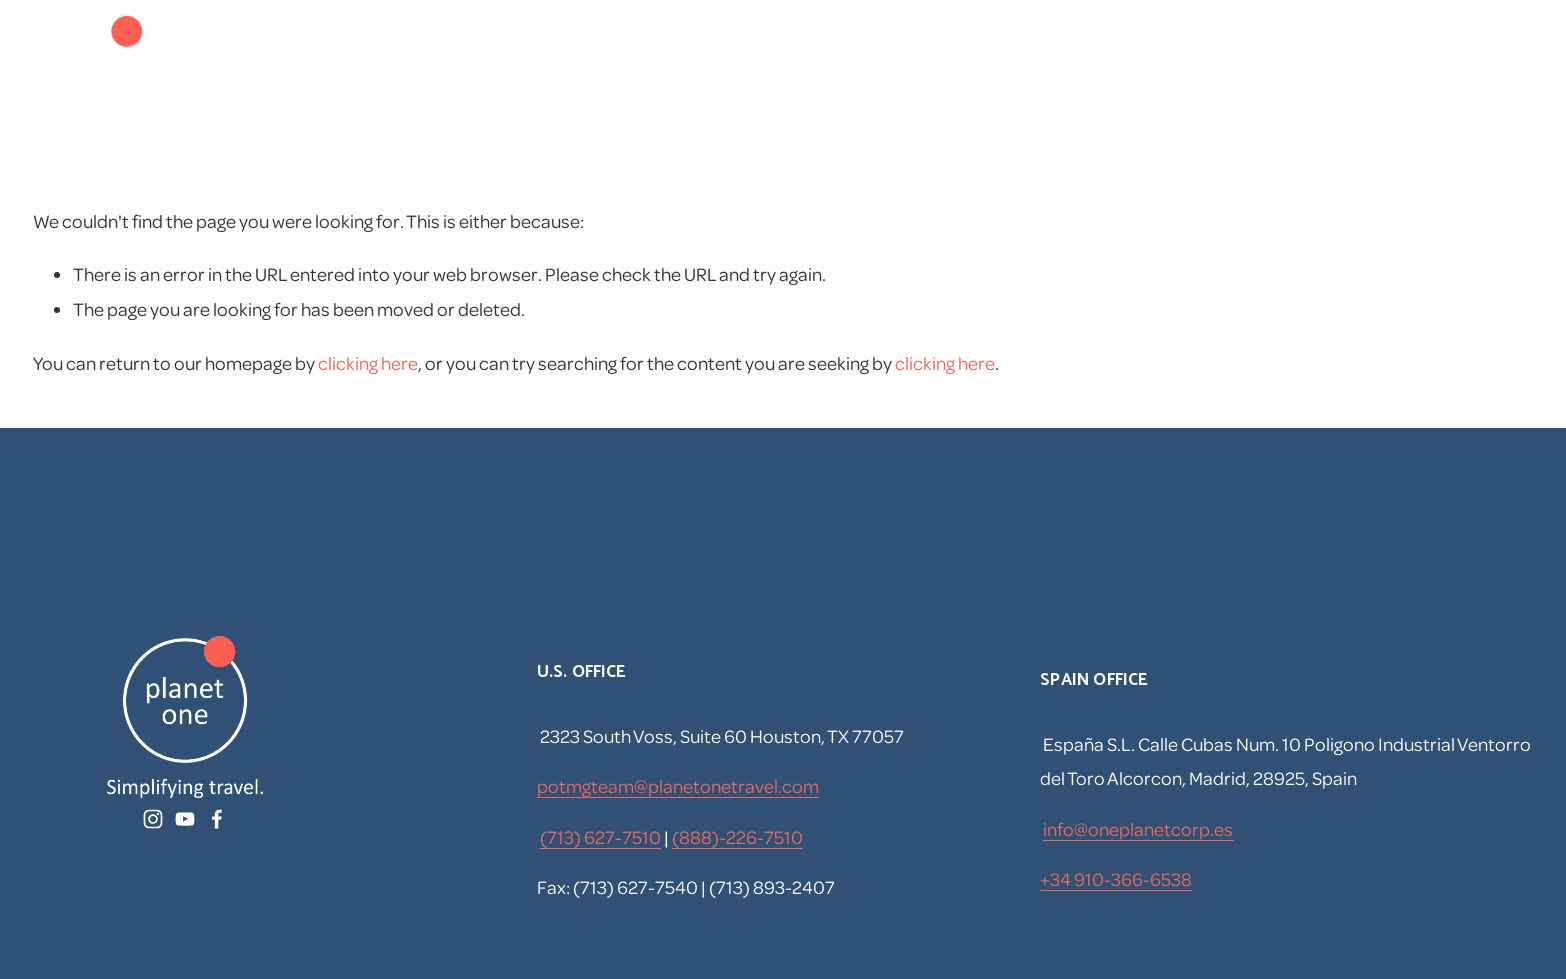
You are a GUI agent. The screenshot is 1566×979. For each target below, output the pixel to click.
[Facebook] (1358, 78)
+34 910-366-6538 (1116, 878)
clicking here (368, 362)
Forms (1137, 77)
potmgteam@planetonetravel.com (678, 785)
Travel (870, 77)
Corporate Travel (1003, 77)
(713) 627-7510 (600, 836)
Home (781, 77)
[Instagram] (1229, 78)
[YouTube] (1293, 78)
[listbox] (1479, 78)
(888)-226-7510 (737, 836)
